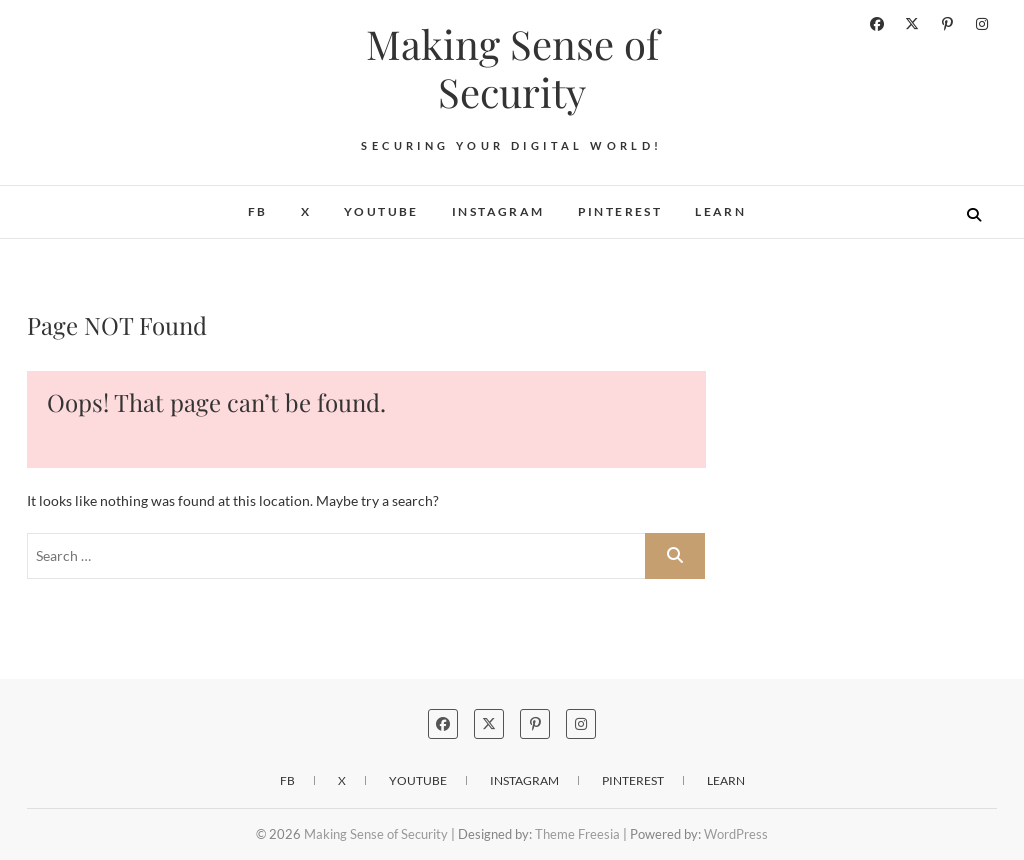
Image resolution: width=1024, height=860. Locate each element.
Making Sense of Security (512, 68)
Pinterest (620, 211)
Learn (720, 211)
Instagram (498, 211)
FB (258, 211)
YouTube (381, 211)
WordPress (736, 834)
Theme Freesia (577, 834)
